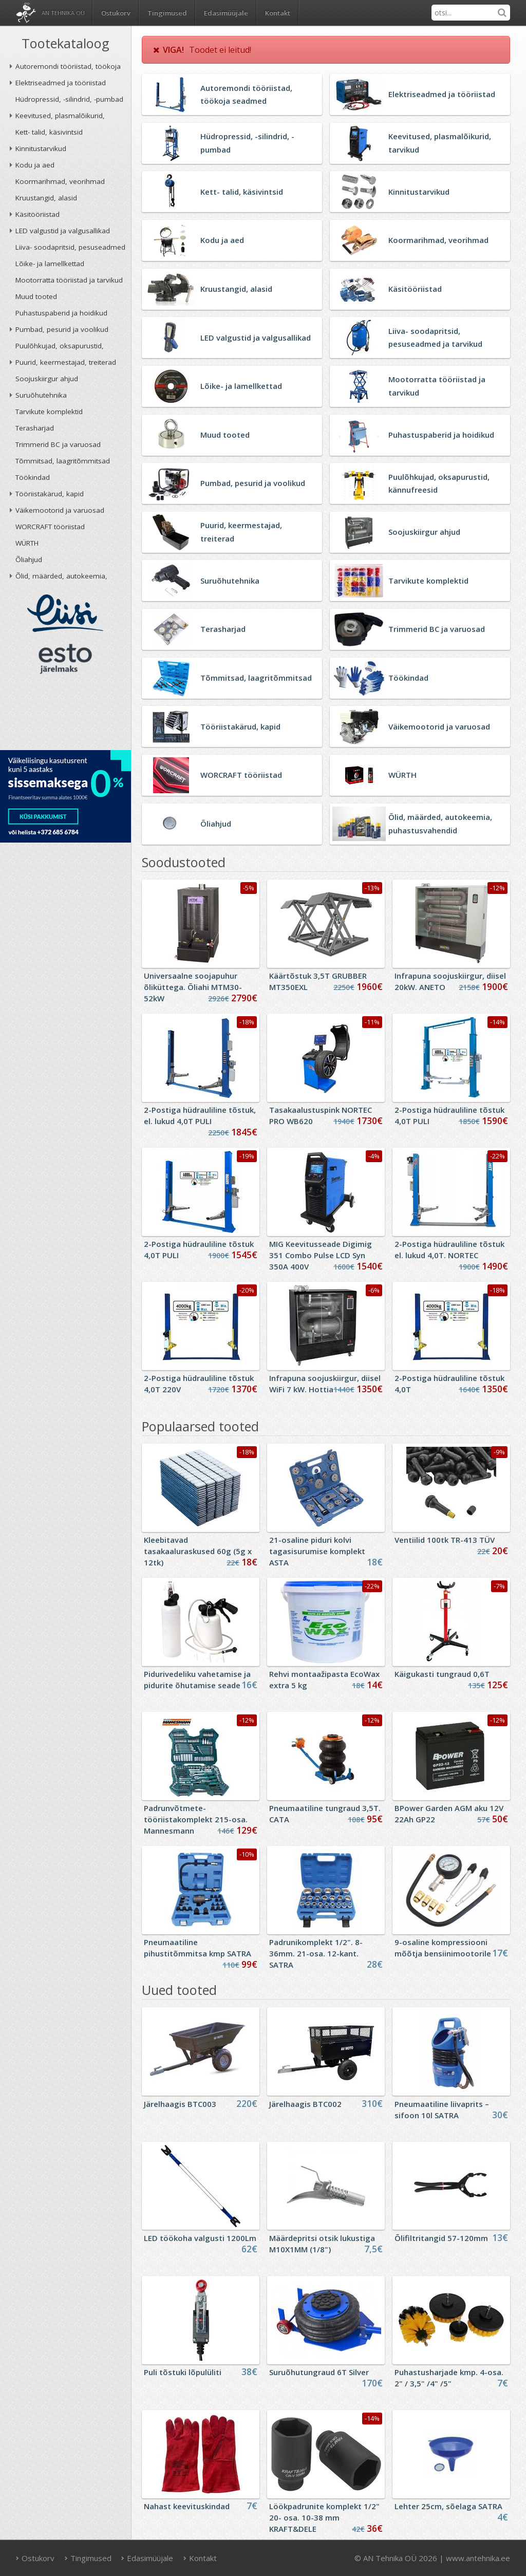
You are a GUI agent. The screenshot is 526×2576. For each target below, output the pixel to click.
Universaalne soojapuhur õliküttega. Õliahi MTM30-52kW (193, 986)
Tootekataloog (65, 43)
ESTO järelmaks (65, 658)
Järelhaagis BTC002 (305, 2104)
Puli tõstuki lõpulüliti (182, 2372)
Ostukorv (35, 2558)
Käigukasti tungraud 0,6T (442, 1674)
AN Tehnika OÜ (63, 12)
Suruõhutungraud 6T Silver (319, 2372)
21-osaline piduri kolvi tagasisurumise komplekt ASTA (317, 1551)
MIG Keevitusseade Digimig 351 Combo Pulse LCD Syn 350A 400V (320, 1255)
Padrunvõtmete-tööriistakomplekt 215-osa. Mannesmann (196, 1819)
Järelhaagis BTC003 (180, 2104)
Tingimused (167, 12)
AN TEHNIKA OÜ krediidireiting (65, 715)
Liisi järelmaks (65, 613)
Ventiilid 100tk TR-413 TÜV (444, 1540)
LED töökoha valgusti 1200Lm (200, 2238)
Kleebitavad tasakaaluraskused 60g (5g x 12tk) (198, 1551)
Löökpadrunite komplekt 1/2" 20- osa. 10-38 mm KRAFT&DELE (324, 2517)
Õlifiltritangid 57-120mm (441, 2238)
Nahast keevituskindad (187, 2506)
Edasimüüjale (226, 12)
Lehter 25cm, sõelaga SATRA (448, 2506)
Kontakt (277, 12)
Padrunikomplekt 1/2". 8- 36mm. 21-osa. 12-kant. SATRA (316, 1953)
